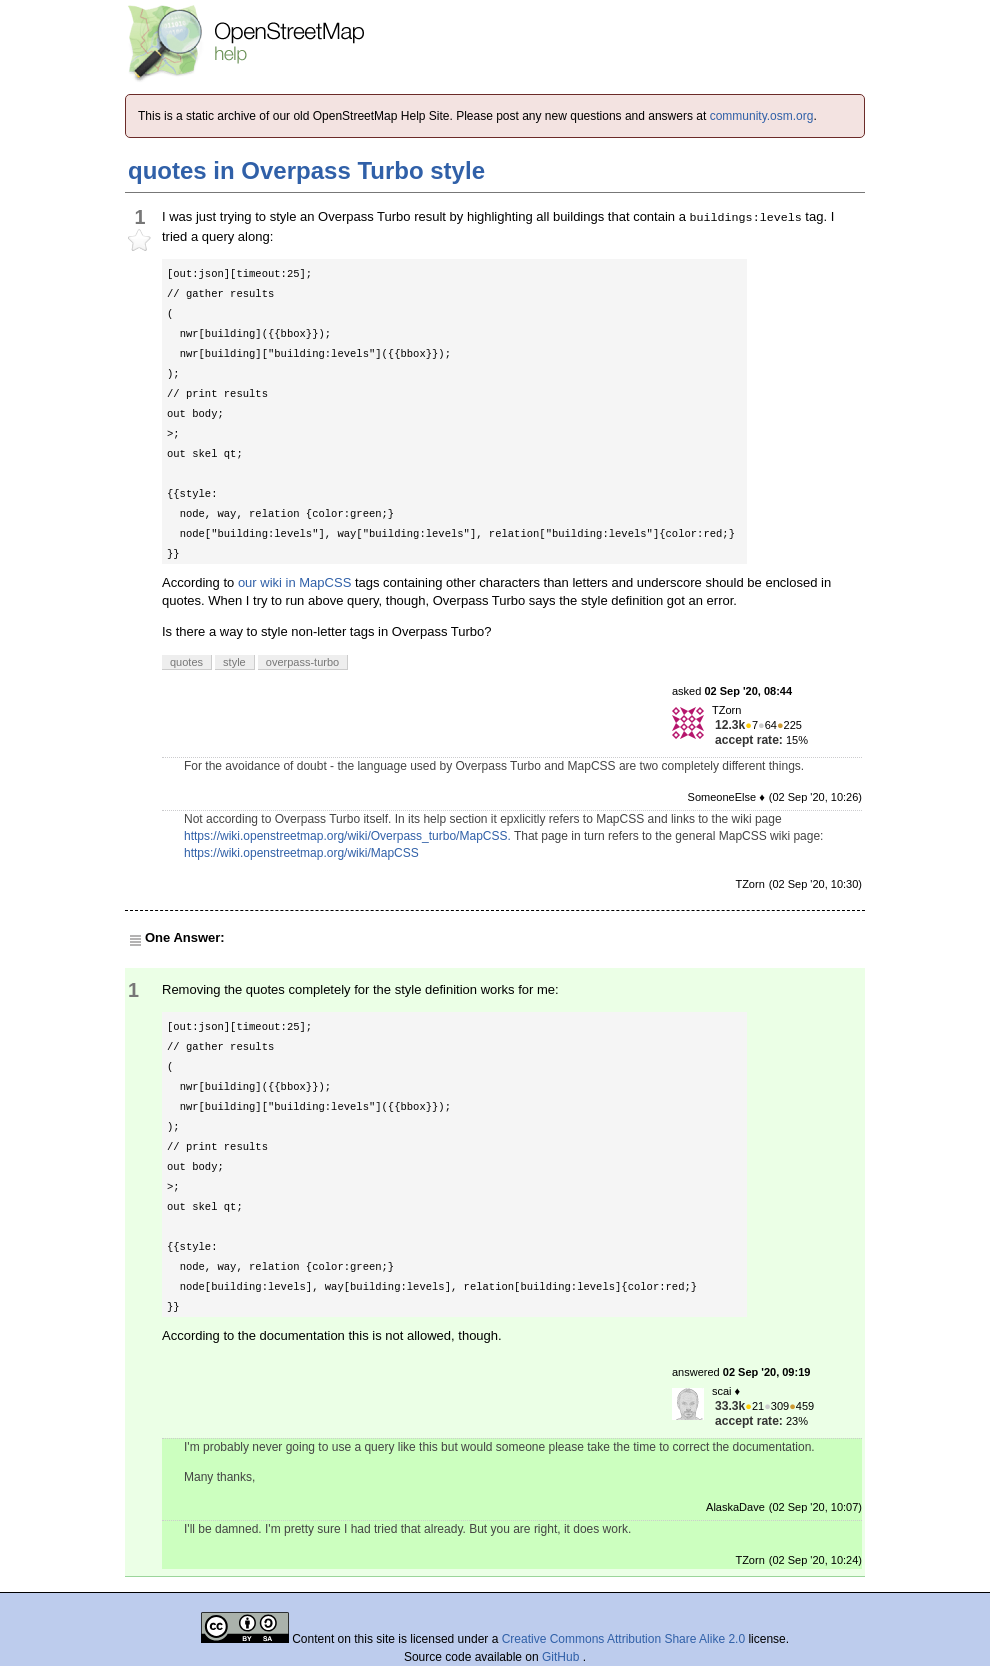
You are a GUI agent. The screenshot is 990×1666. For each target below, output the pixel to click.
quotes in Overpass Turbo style (306, 170)
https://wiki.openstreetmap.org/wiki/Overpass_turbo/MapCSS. (347, 836)
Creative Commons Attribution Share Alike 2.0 (623, 1639)
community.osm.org (762, 116)
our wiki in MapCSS (294, 582)
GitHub (562, 1657)
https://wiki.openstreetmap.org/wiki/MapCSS (301, 853)
